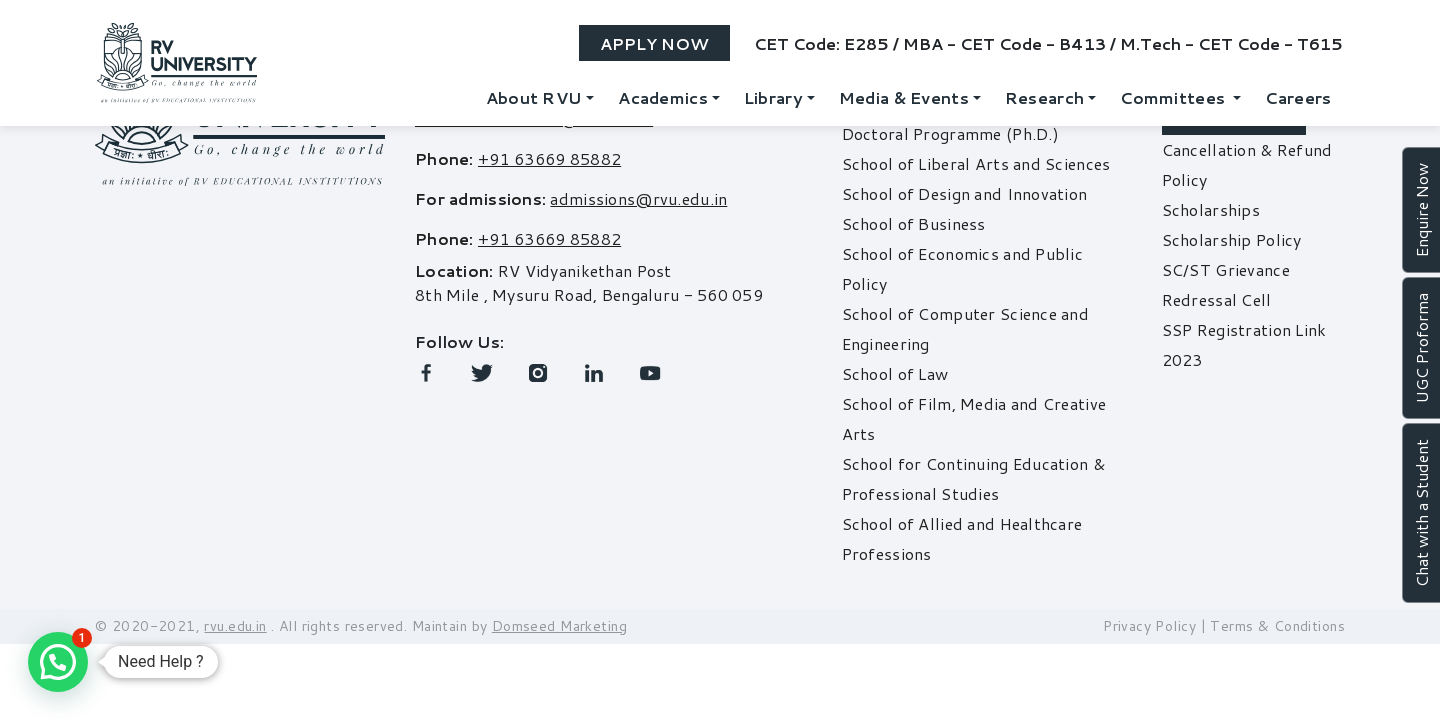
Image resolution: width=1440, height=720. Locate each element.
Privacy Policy (1149, 626)
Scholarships (1211, 209)
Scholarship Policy (1232, 239)
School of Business (914, 223)
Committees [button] (1174, 97)
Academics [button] (663, 97)
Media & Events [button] (904, 97)
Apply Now (654, 43)
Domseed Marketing (559, 626)
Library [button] (773, 97)
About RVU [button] (534, 97)
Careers (1298, 97)
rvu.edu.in (235, 626)
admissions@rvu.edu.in (638, 198)
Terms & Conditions (1277, 626)
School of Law (895, 373)
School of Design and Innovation (965, 193)
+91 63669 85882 (549, 158)
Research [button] (1044, 97)
